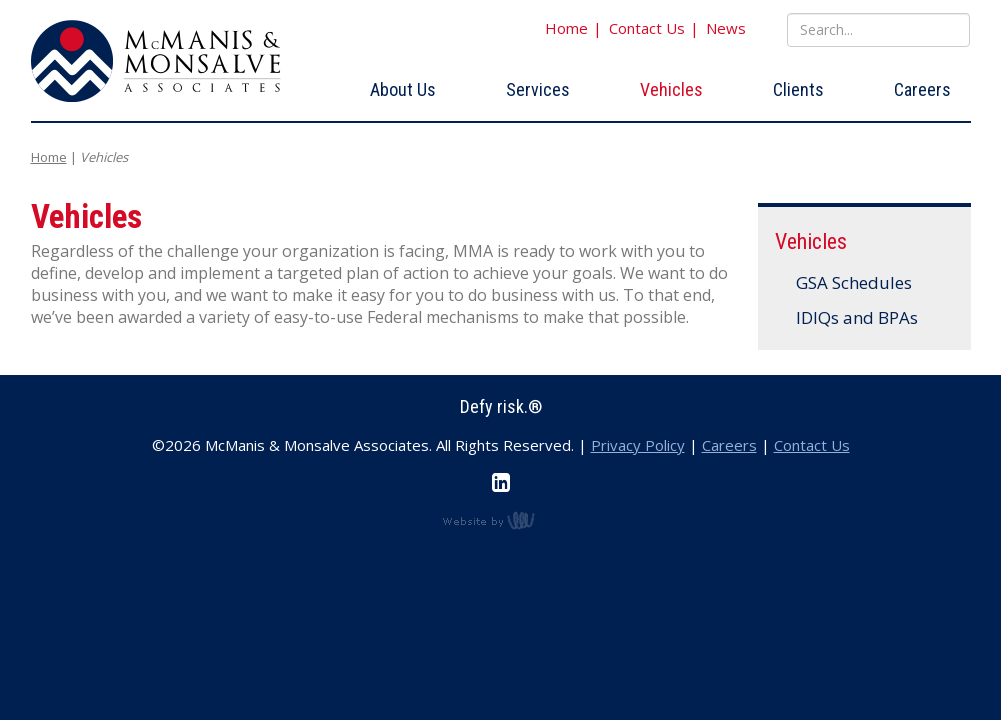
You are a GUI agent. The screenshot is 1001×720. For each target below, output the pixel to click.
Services (538, 89)
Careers (922, 89)
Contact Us (647, 28)
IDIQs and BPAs (857, 317)
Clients (798, 89)
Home (566, 28)
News (726, 28)
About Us (403, 89)
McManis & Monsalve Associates (156, 61)
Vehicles (671, 89)
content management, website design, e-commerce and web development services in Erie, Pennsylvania (501, 520)
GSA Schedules (854, 282)
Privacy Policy (638, 445)
